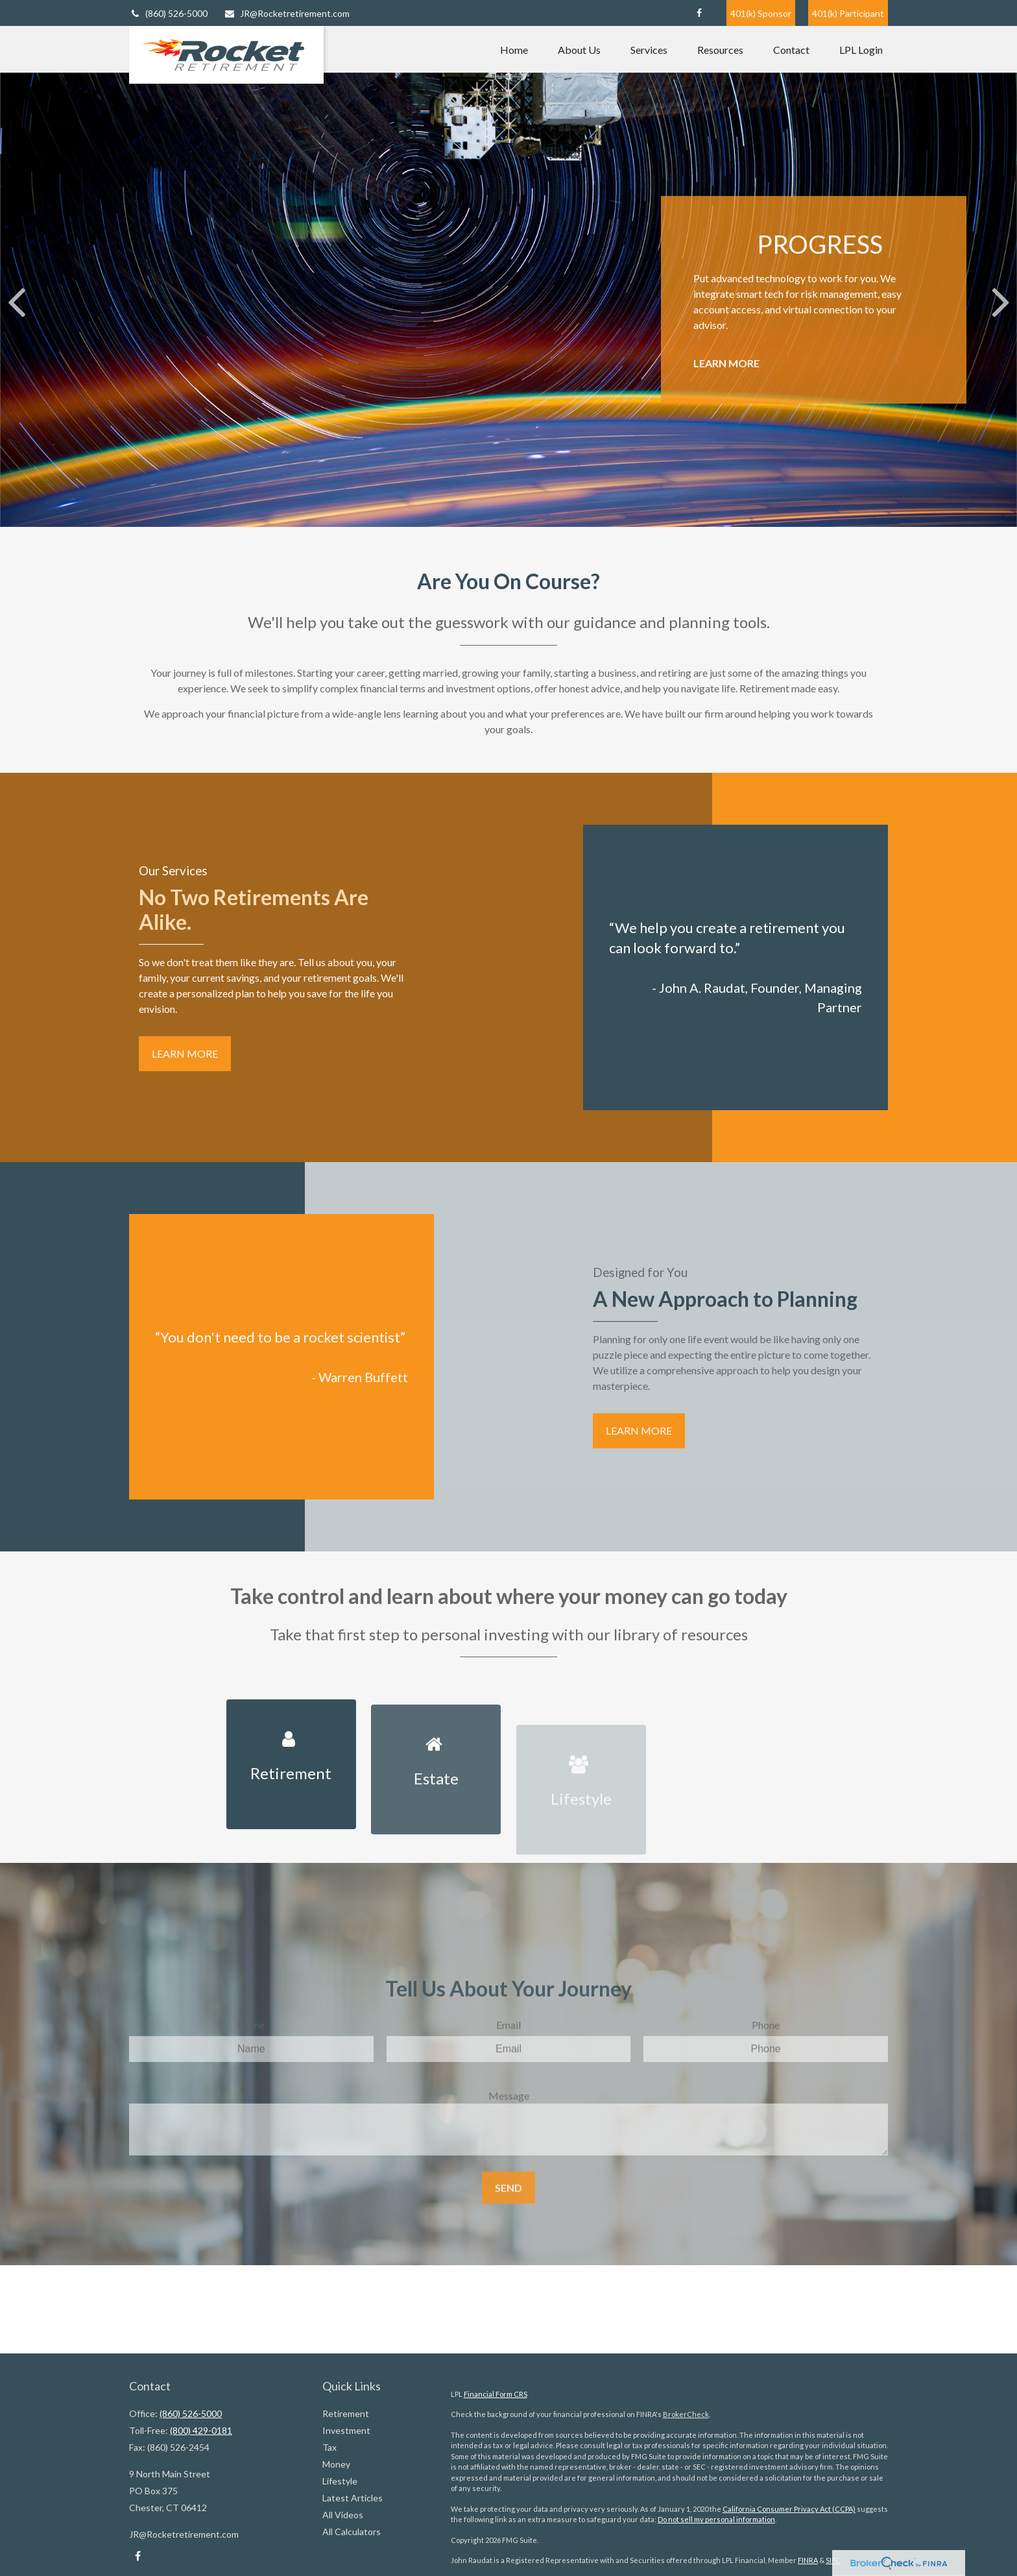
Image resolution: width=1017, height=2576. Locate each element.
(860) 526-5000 (168, 13)
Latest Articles (352, 2497)
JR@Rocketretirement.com (287, 13)
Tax (329, 2447)
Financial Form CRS (495, 2394)
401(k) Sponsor (760, 13)
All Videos (342, 2514)
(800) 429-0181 (201, 2430)
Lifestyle (339, 2480)
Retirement (345, 2413)
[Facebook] (698, 13)
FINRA (808, 2560)
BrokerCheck (686, 2414)
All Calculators (351, 2531)
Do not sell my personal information (716, 2519)
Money (336, 2464)
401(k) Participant (848, 13)
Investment (346, 2430)
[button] (514, 49)
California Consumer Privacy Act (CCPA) (789, 2509)
